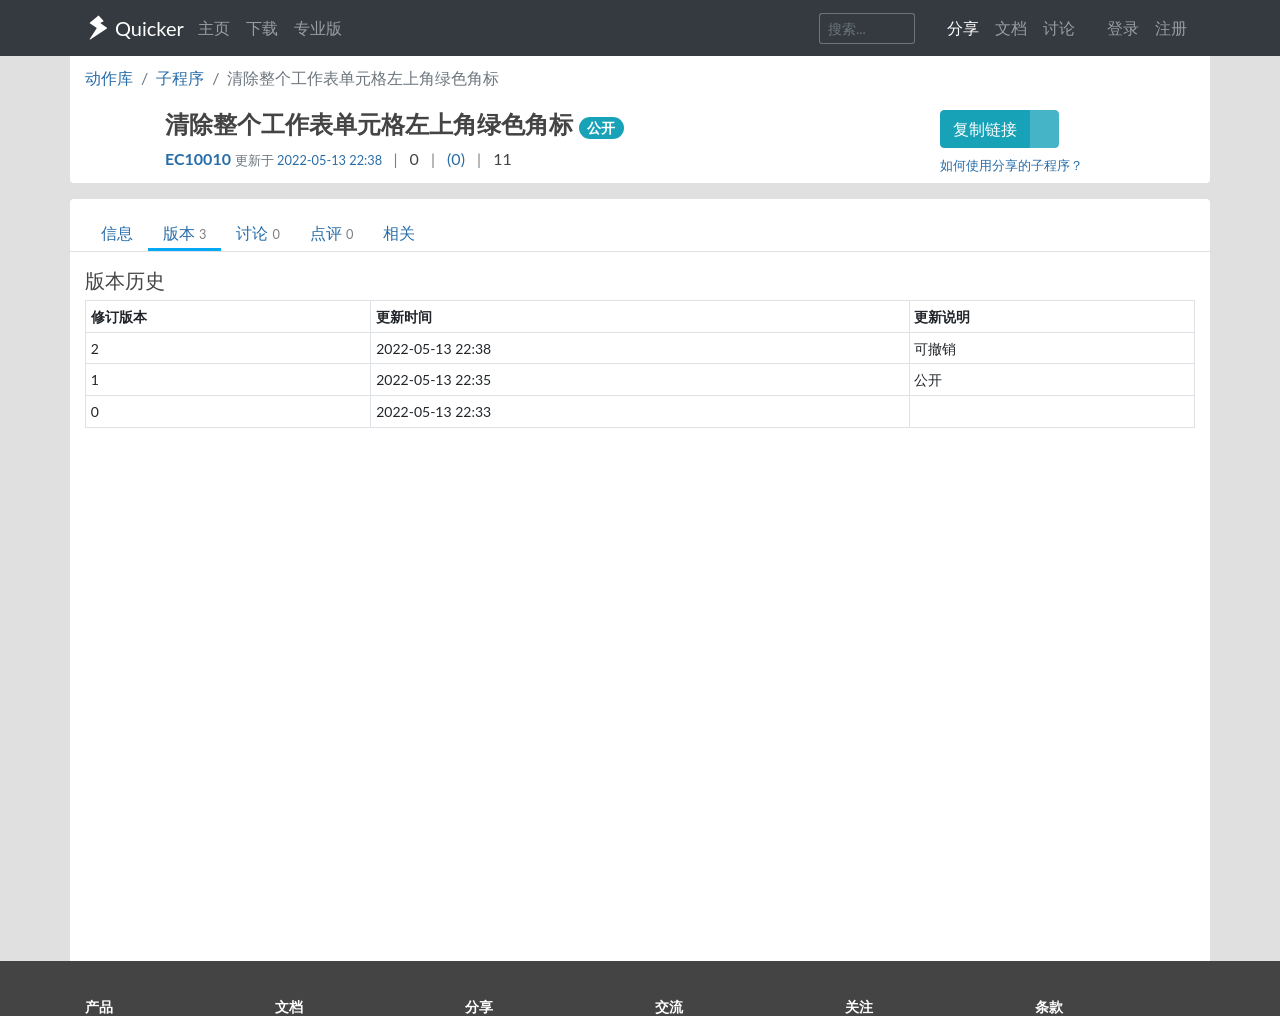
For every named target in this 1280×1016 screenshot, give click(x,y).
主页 (214, 27)
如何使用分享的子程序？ (1011, 165)
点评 (331, 232)
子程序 (180, 77)
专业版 (318, 27)
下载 (262, 27)
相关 (399, 232)
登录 (1123, 27)
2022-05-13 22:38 (329, 160)
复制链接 (985, 128)
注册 (1171, 27)
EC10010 (200, 158)
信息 (117, 232)
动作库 (109, 77)
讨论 (257, 232)
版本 (184, 232)
